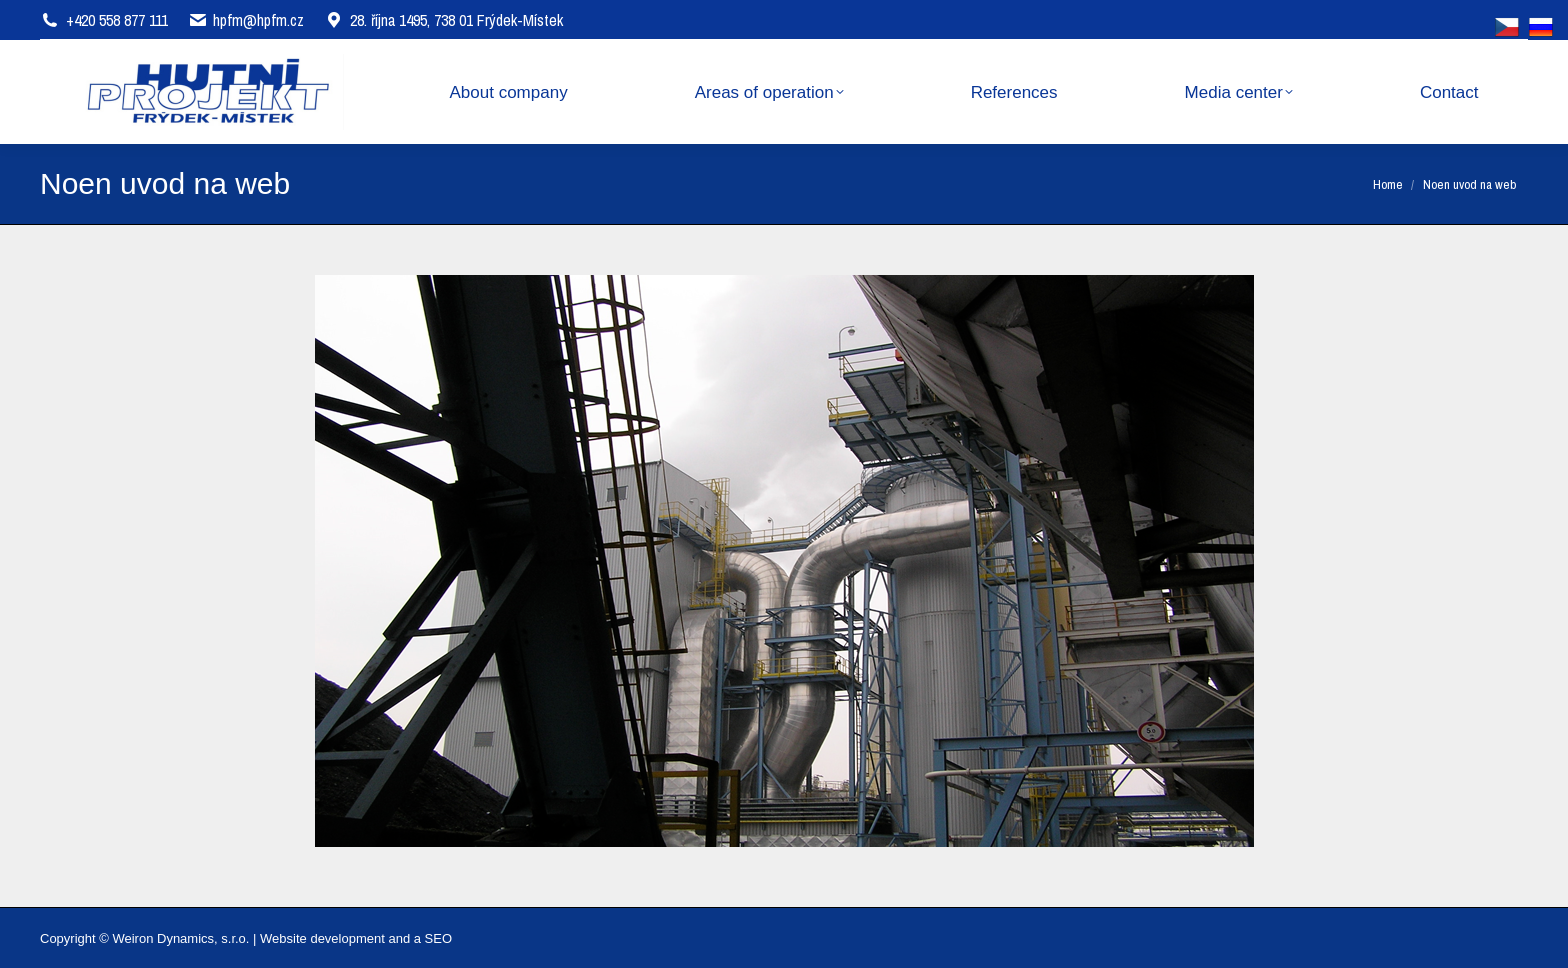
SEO (438, 938)
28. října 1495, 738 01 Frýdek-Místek (443, 20)
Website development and (335, 938)
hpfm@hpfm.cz (258, 20)
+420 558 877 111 (117, 20)
